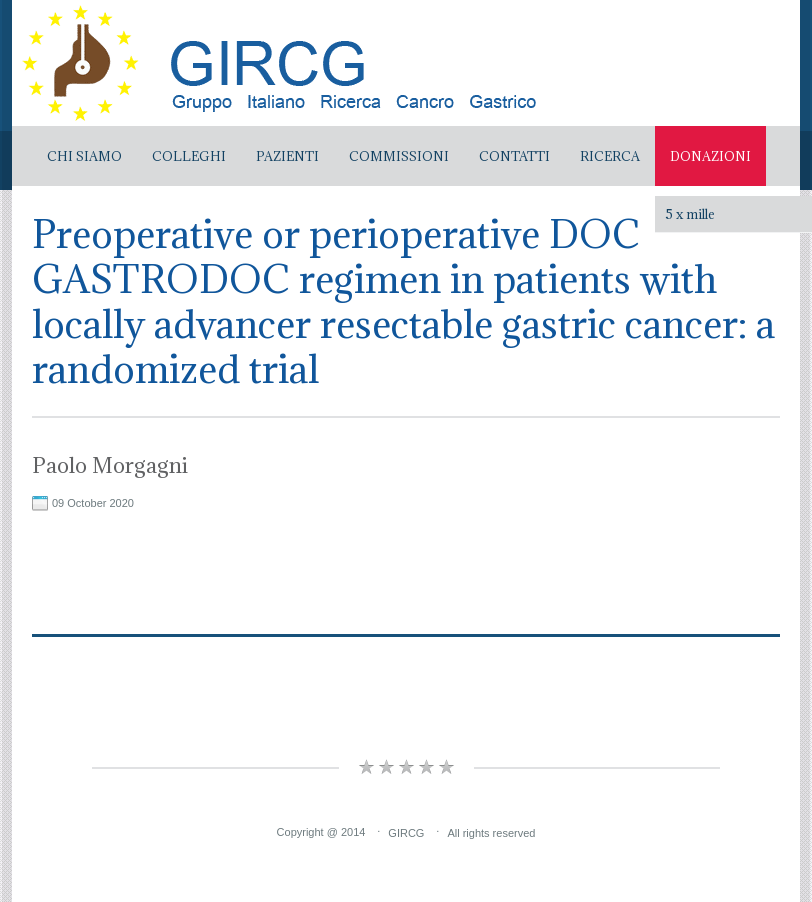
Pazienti (287, 156)
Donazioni (710, 156)
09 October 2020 (93, 503)
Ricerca (610, 156)
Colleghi (189, 156)
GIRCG (406, 832)
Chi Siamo (84, 156)
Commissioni (399, 156)
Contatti (514, 156)
